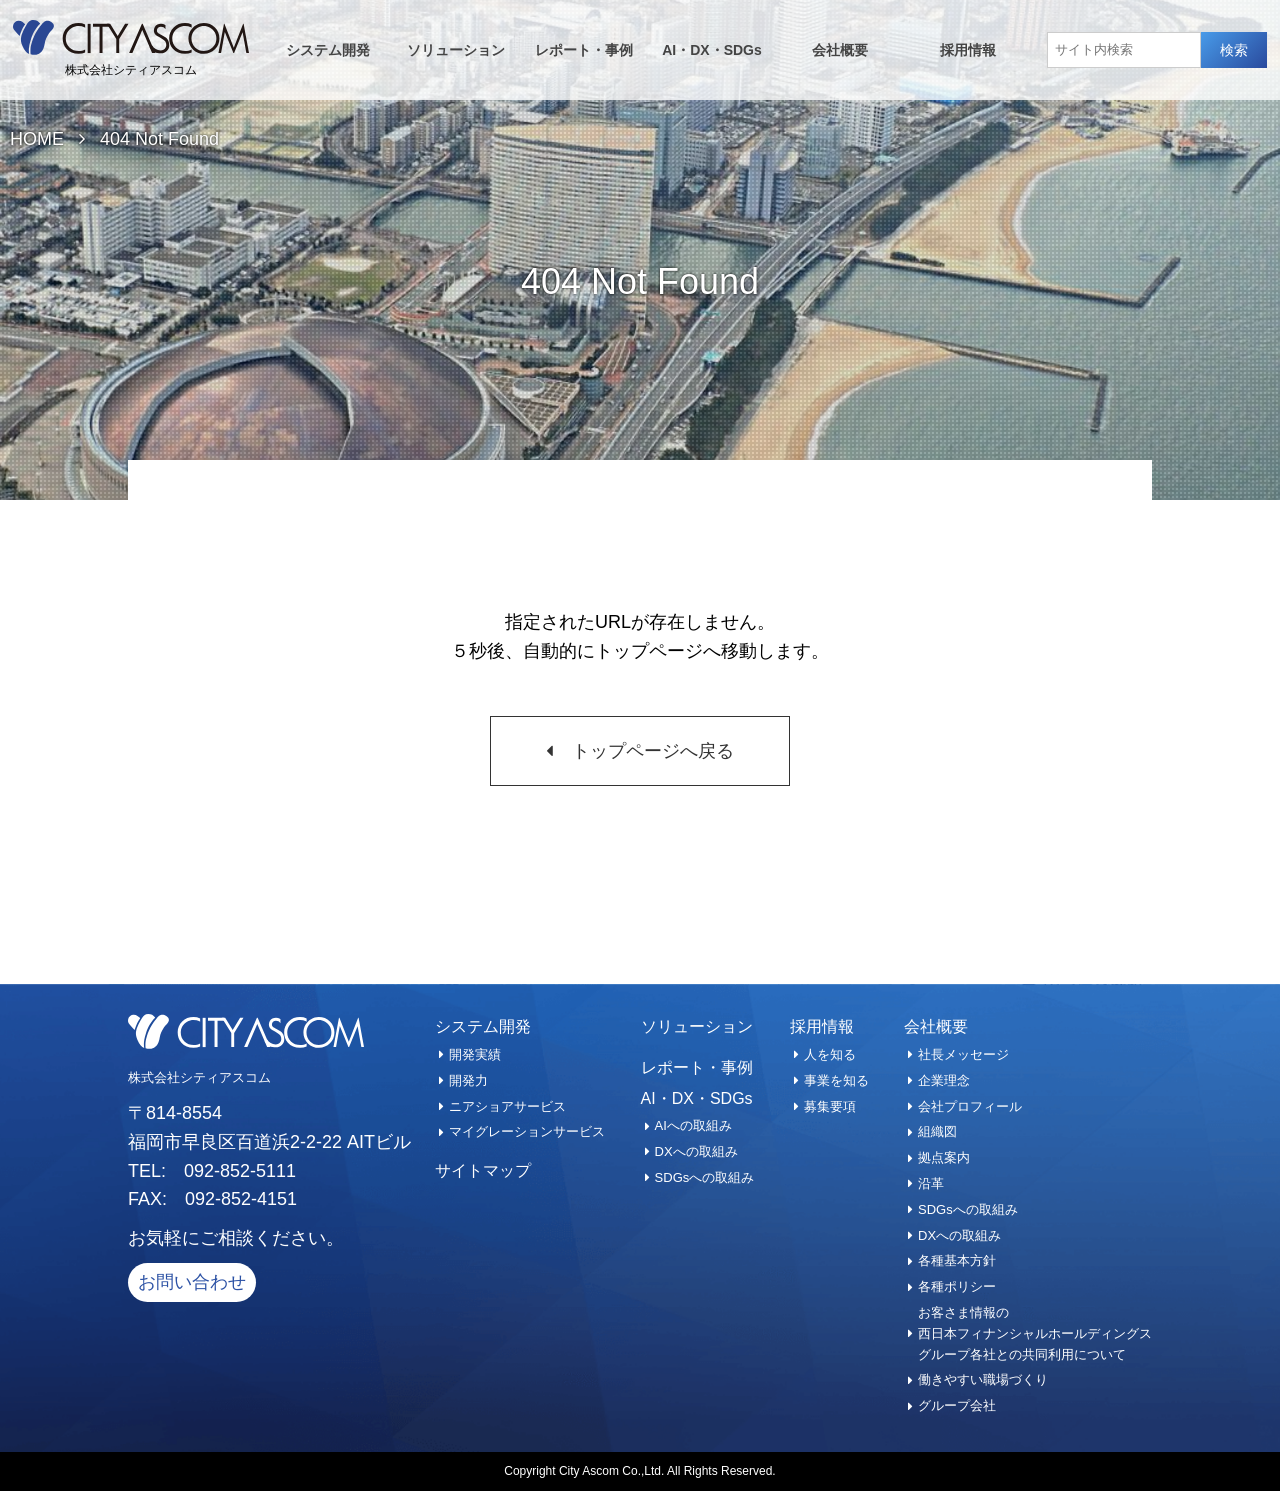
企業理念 (944, 1080)
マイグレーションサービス (527, 1131)
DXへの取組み (696, 1151)
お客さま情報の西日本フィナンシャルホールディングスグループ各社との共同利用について (1035, 1333)
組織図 (937, 1131)
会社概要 (840, 50)
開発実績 (475, 1054)
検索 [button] (1234, 50)
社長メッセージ (963, 1054)
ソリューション (456, 50)
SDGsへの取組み (705, 1177)
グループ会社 (957, 1405)
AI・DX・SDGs (712, 50)
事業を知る (836, 1080)
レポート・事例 (584, 50)
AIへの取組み (693, 1125)
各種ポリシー (957, 1286)
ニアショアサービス (507, 1106)
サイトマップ (483, 1170)
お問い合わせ (192, 1282)
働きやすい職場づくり (983, 1379)
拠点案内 (944, 1157)
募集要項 (830, 1106)
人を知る (830, 1054)
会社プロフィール (970, 1106)
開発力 (468, 1080)
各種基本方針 (957, 1260)
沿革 (931, 1183)
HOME (37, 139)
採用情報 (968, 50)
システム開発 (328, 50)
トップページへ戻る (653, 751)
